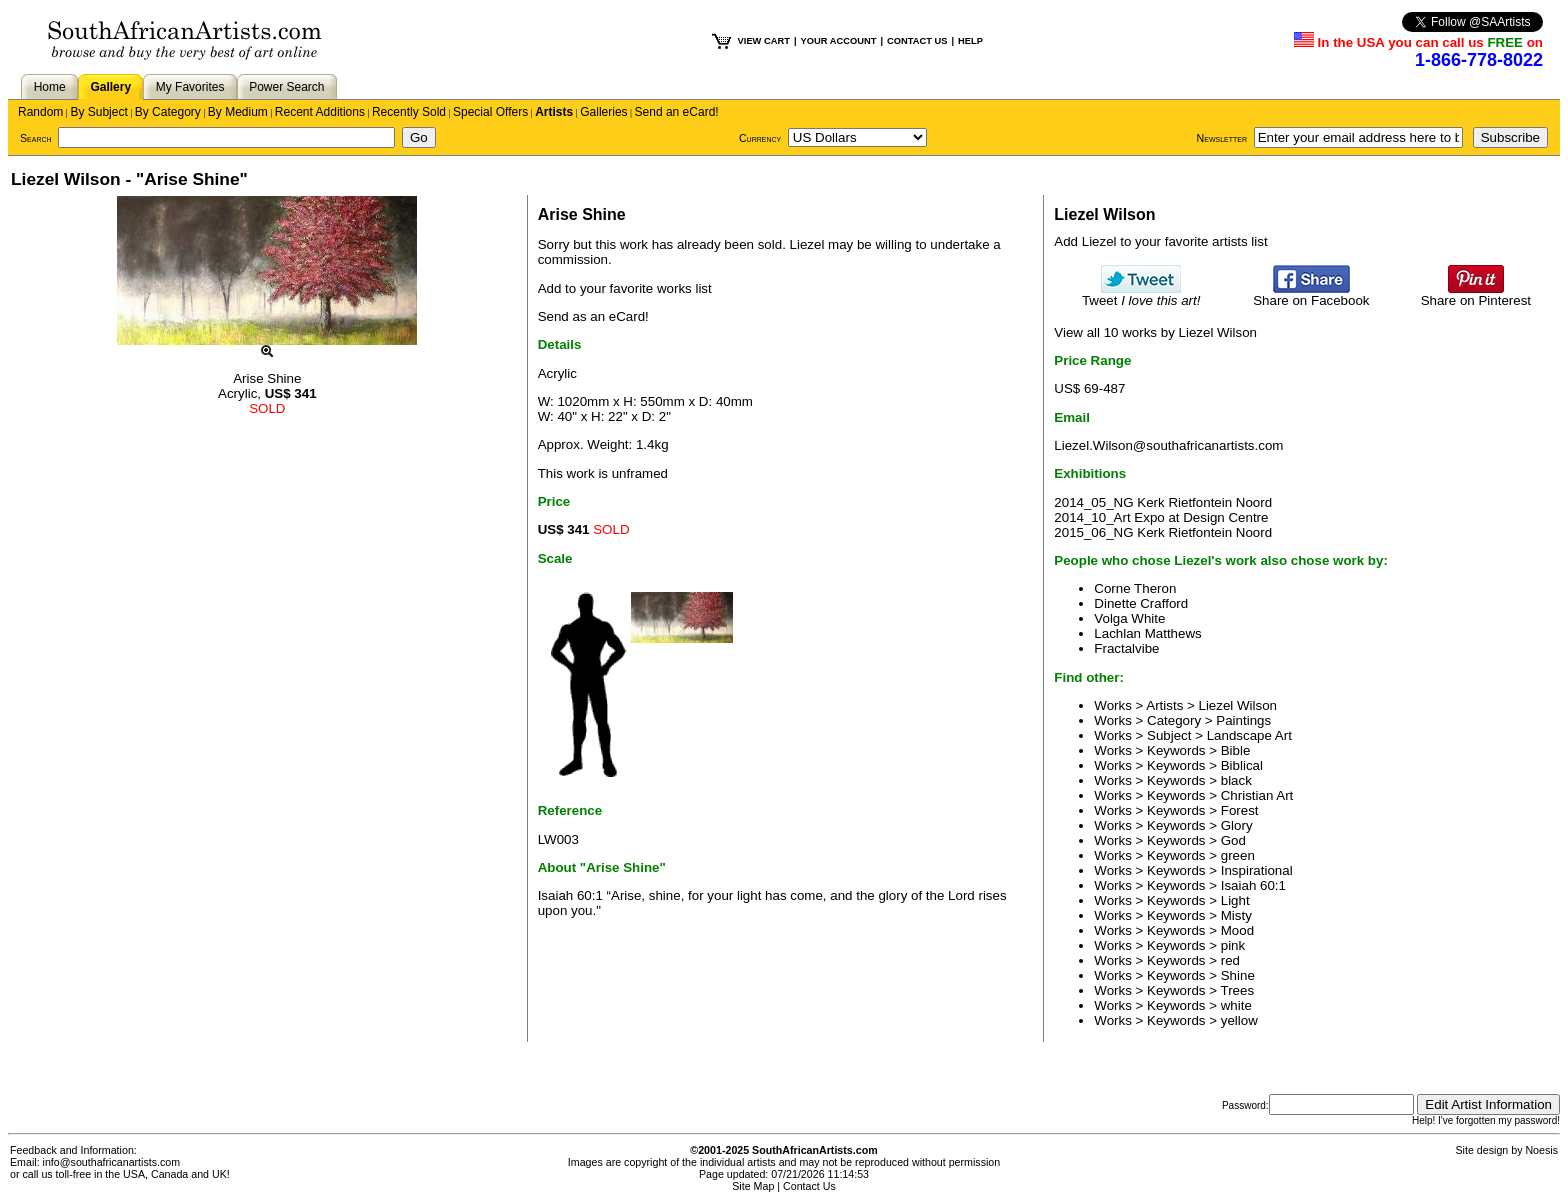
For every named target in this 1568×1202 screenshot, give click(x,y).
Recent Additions (320, 112)
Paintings (1243, 720)
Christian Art (1257, 795)
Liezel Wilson (1238, 705)
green (1238, 855)
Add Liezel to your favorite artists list (1160, 241)
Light (1235, 900)
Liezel (807, 244)
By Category (168, 112)
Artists (554, 112)
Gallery (110, 87)
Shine (1238, 975)
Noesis (1541, 1150)
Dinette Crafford (1141, 603)
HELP (970, 41)
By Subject (98, 112)
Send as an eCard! (593, 316)
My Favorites (190, 87)
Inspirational (1257, 870)
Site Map (753, 1186)
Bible (1236, 750)
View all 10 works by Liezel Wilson (1155, 332)
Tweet (1141, 294)
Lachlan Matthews (1147, 633)
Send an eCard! (677, 112)
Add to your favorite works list (625, 288)
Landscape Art (1249, 735)
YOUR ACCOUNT (839, 41)
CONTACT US (917, 41)
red (1230, 960)
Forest (1240, 810)
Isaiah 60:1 (1253, 885)
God (1233, 840)
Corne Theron (1135, 588)
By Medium (238, 112)
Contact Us (809, 1186)
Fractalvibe (1126, 648)
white (1236, 1005)
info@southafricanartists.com (112, 1162)
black (1236, 780)
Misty (1236, 915)
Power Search (286, 87)
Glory (1237, 825)
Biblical (1242, 765)
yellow (1239, 1020)
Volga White (1129, 618)
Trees (1238, 990)
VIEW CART (764, 41)
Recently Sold (409, 112)
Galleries (603, 112)
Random (40, 112)
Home (50, 87)
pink (1233, 945)
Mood (1237, 930)
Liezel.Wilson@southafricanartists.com (1168, 445)
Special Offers (490, 112)
